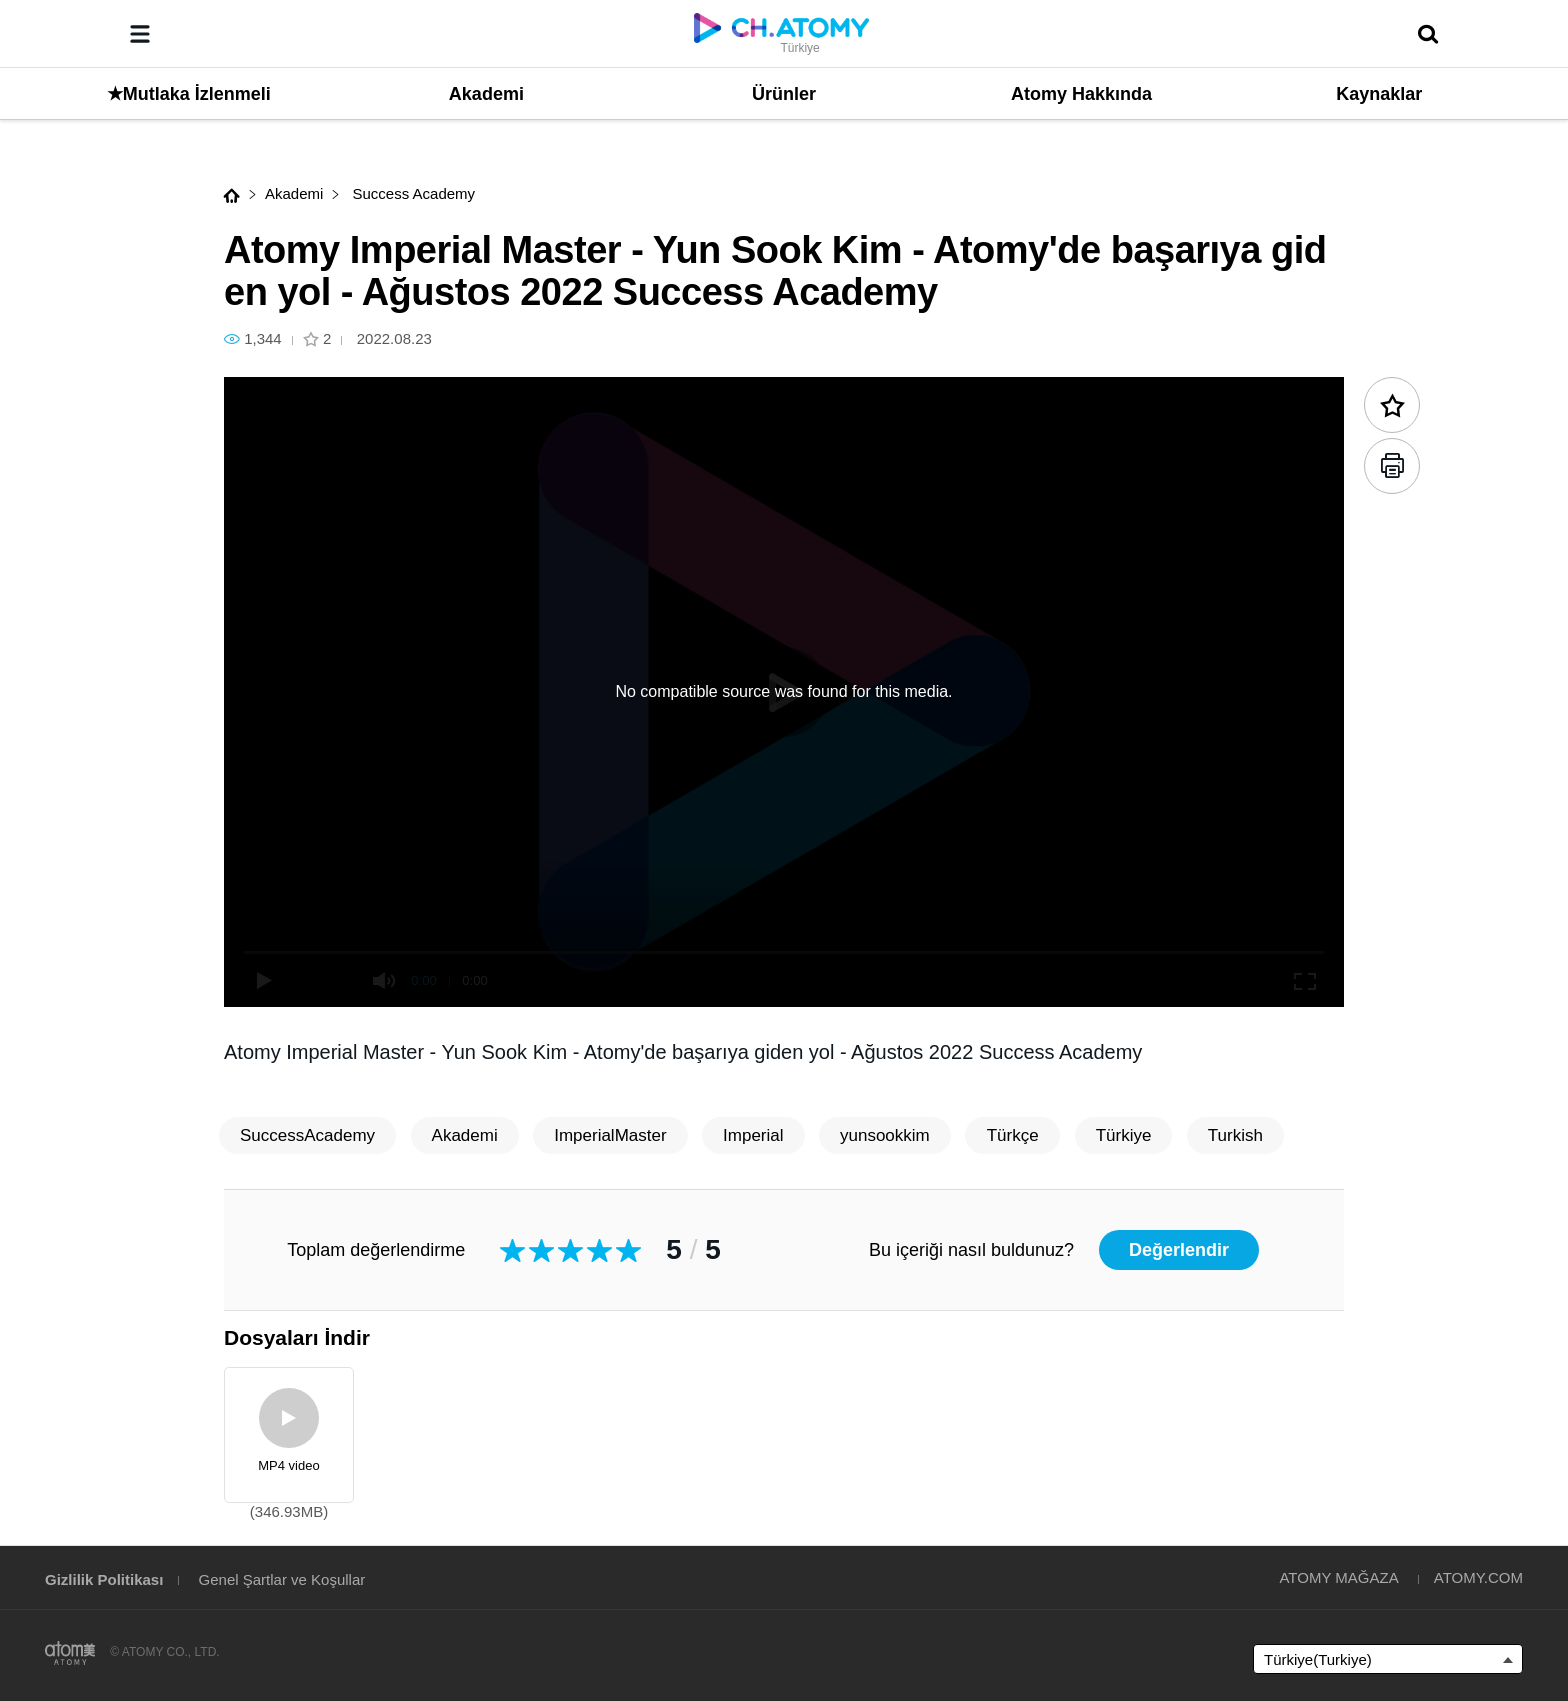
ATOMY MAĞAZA (1338, 1577)
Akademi (294, 193)
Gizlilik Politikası (104, 1579)
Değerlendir (1179, 1250)
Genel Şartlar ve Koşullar (282, 1579)
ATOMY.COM (1478, 1577)
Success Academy (411, 193)
